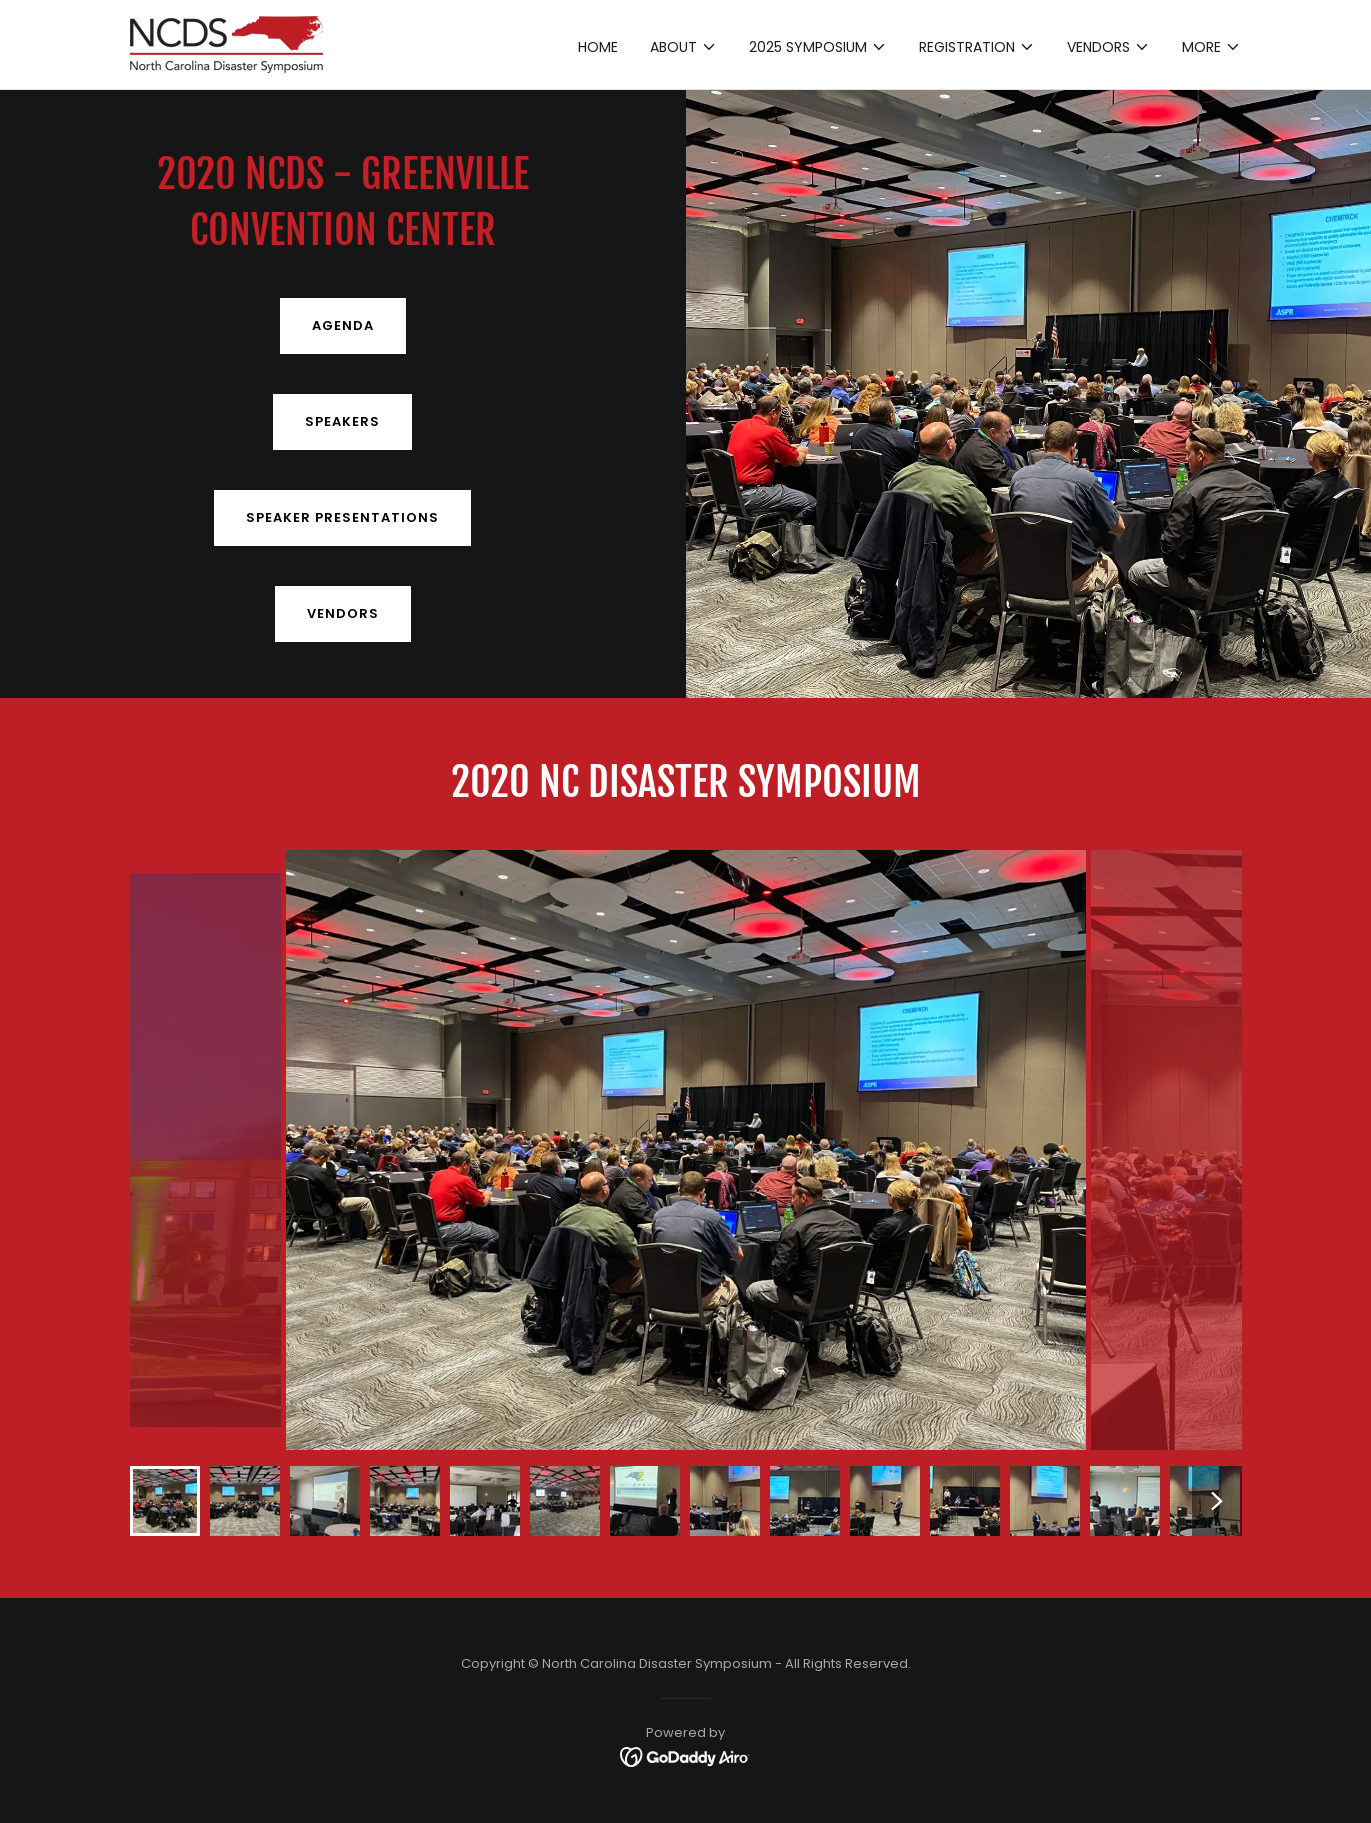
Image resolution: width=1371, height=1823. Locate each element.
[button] (683, 47)
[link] (226, 43)
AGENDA (343, 325)
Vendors (343, 613)
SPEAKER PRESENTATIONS (342, 517)
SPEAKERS (342, 421)
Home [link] (598, 47)
